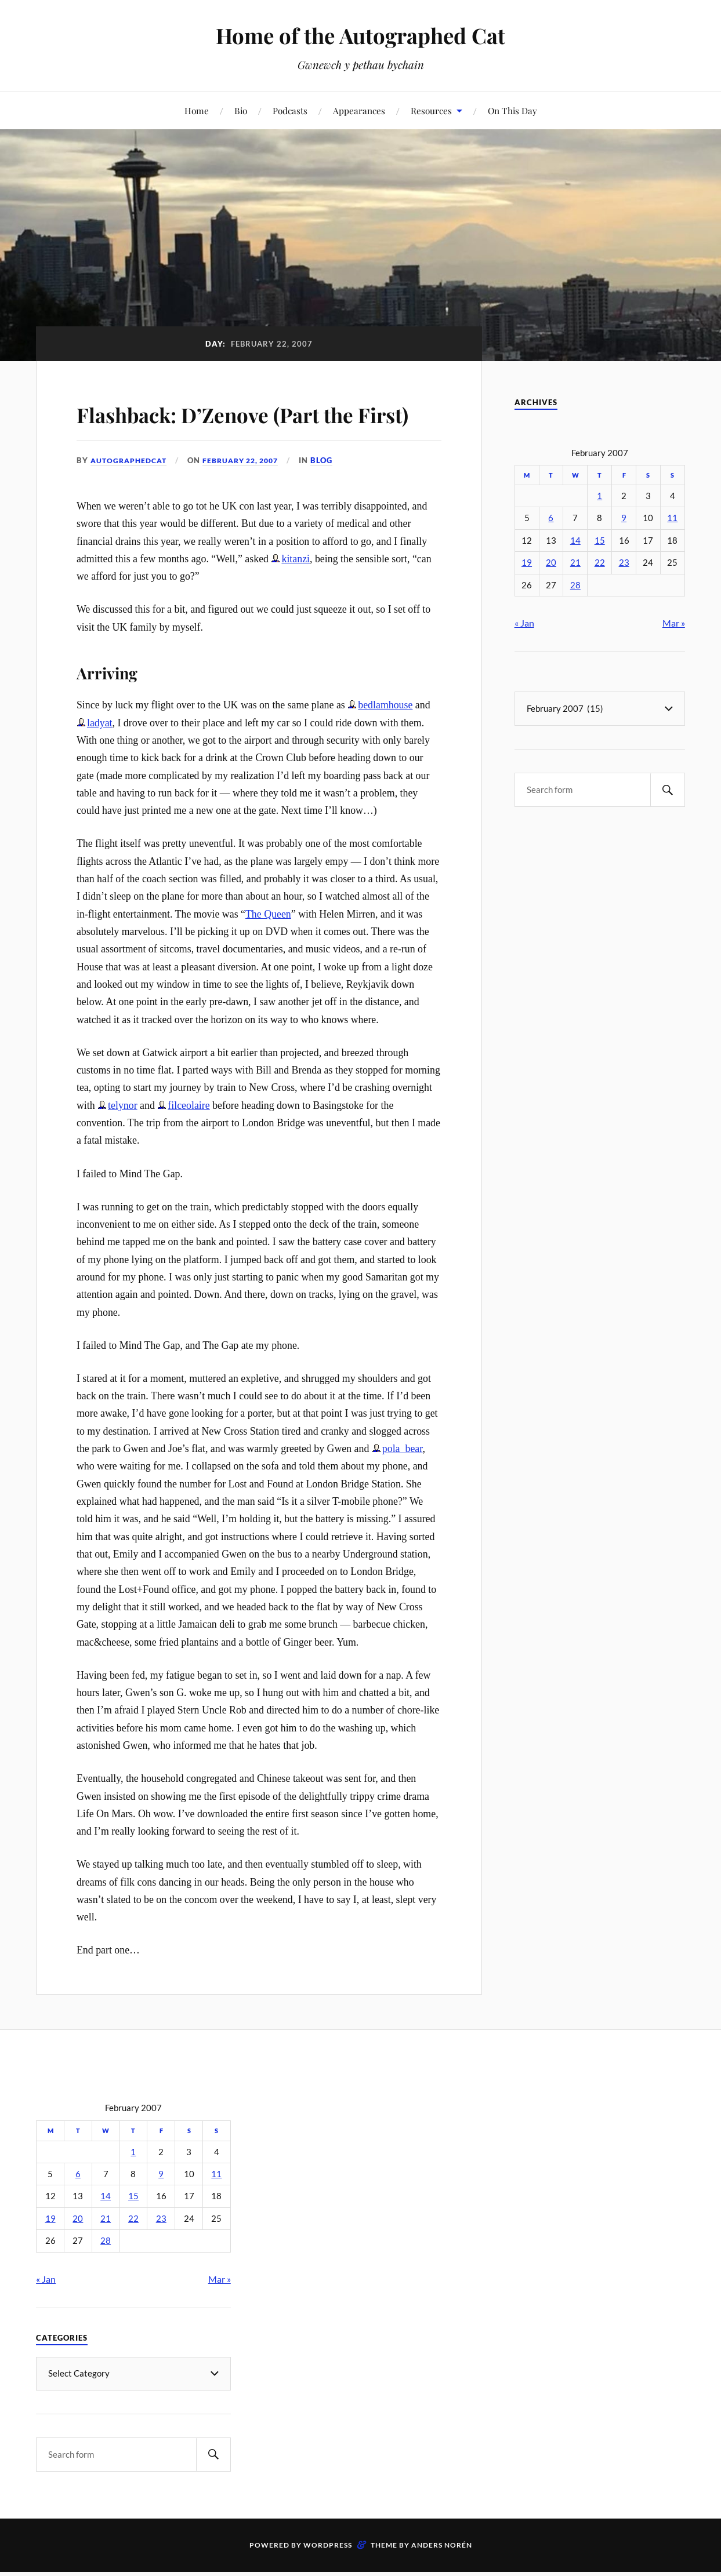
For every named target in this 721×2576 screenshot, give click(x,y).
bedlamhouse (385, 738)
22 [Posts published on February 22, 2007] (600, 562)
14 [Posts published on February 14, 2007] (575, 540)
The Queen (268, 947)
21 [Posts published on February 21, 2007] (575, 562)
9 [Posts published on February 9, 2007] (623, 518)
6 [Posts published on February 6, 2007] (550, 518)
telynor (122, 1138)
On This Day (512, 110)
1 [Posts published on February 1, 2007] (599, 496)
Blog (334, 494)
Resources (431, 110)
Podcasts (290, 110)
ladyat (100, 756)
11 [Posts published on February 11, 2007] (672, 518)
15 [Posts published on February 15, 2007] (600, 540)
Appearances (359, 110)
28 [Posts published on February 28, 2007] (575, 585)
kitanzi (295, 592)
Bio (240, 110)
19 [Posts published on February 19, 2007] (526, 562)
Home (196, 110)
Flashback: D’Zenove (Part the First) (252, 429)
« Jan (524, 622)
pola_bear (402, 1481)
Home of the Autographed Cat (360, 35)
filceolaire (188, 1138)
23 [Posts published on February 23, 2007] (624, 562)
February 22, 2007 (249, 494)
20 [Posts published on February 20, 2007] (551, 562)
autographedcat (131, 494)
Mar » (673, 622)
